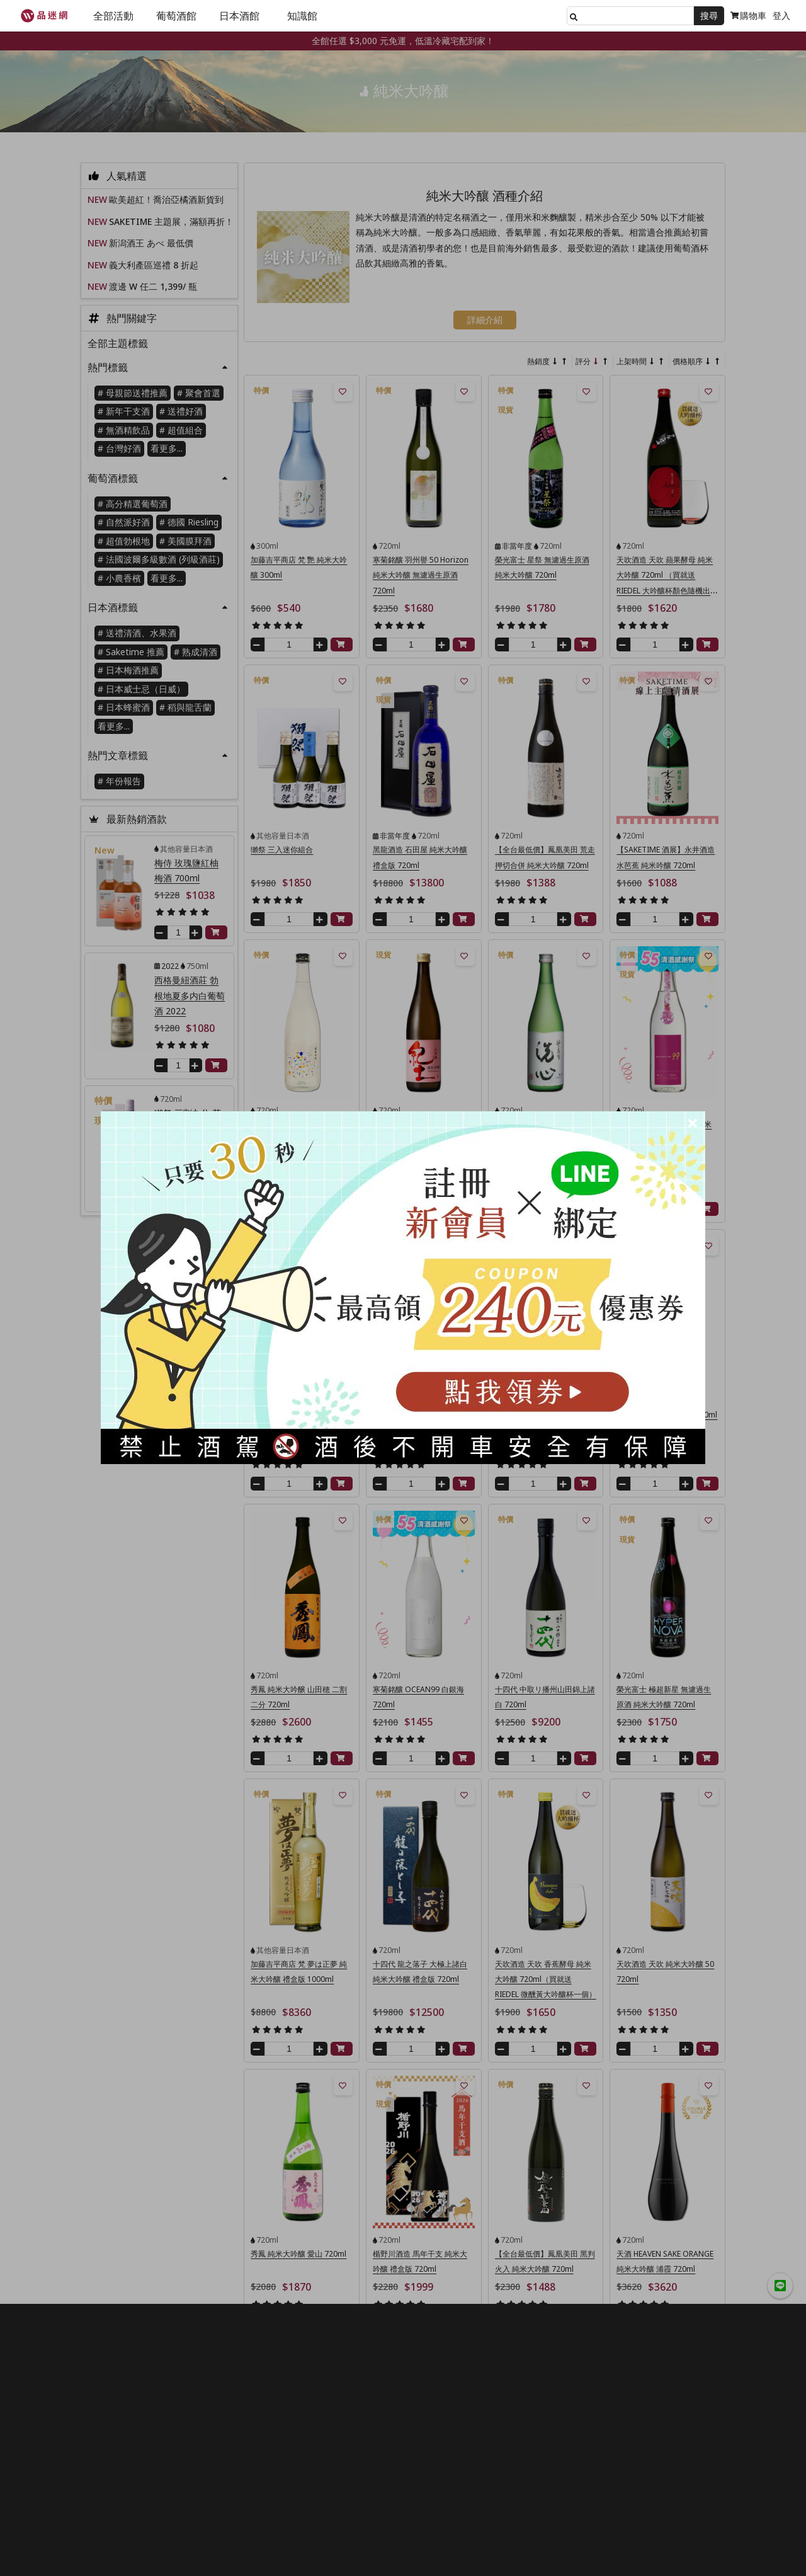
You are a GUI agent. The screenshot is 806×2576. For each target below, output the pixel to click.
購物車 (748, 15)
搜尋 (709, 15)
